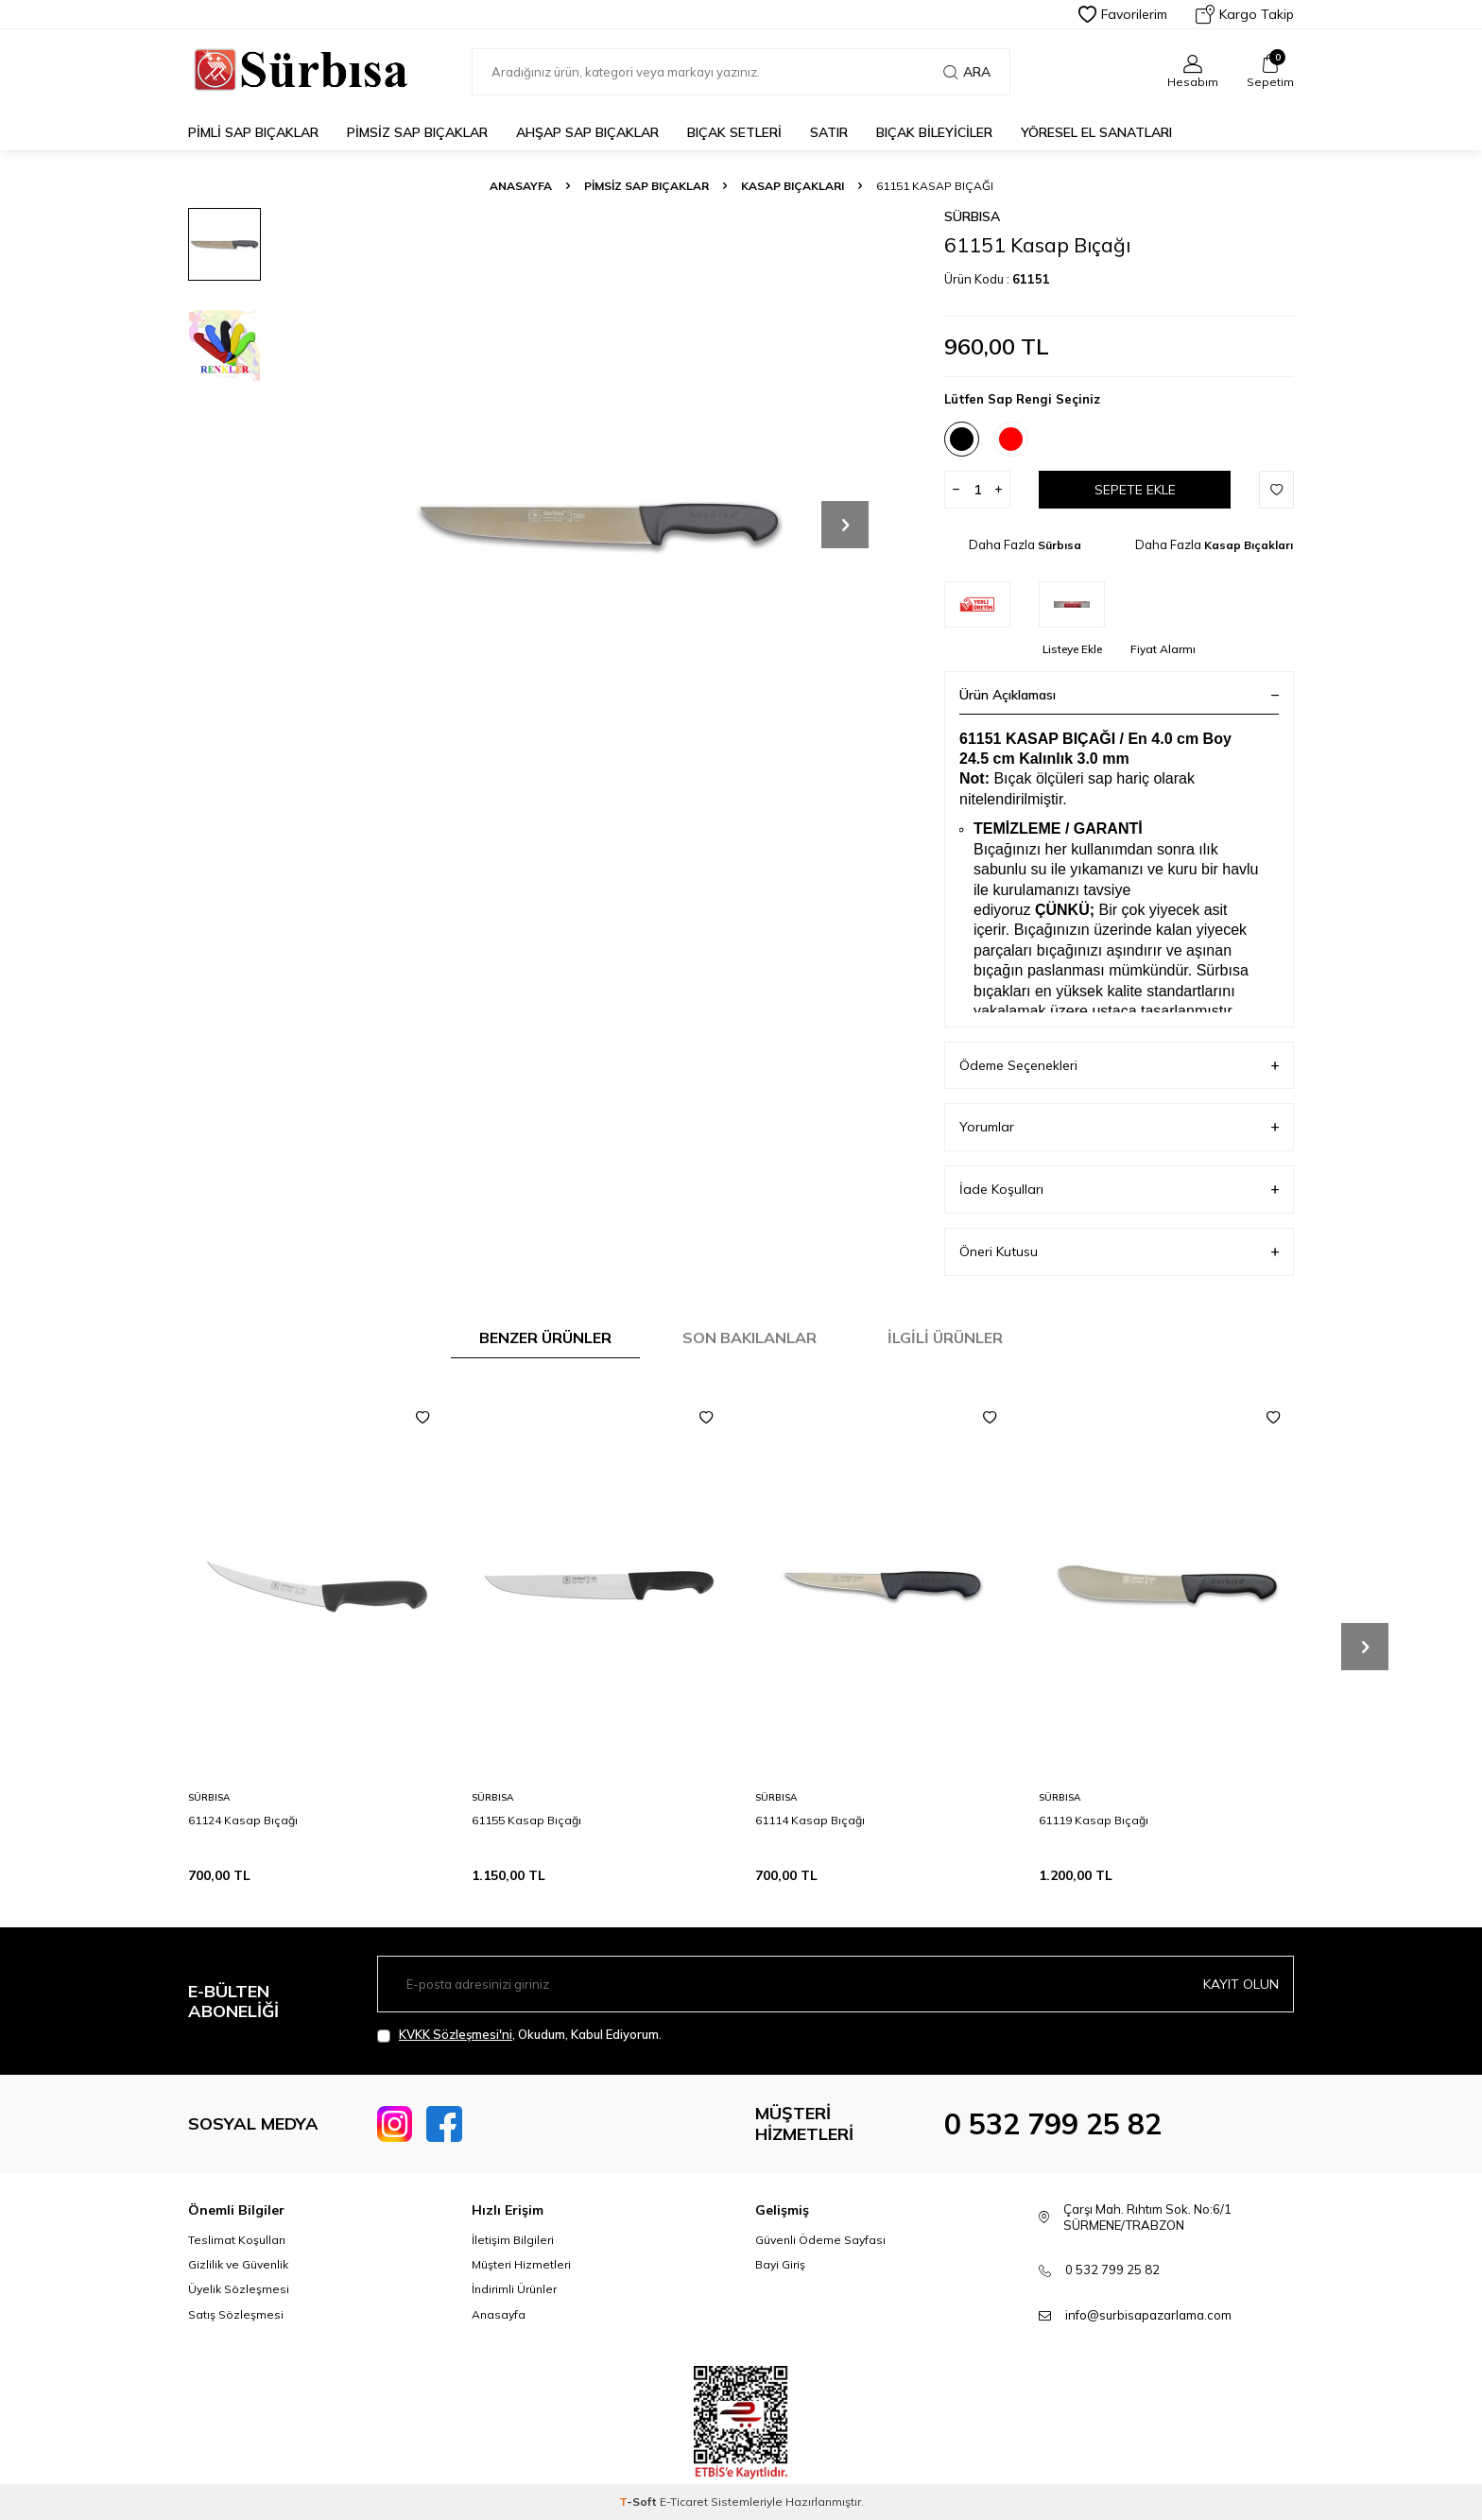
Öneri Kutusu (1119, 1252)
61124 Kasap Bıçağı (243, 1820)
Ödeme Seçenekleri (1119, 1066)
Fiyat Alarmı (1163, 649)
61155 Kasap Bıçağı (526, 1820)
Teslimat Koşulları (236, 2240)
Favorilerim (1122, 14)
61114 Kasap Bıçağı (810, 1820)
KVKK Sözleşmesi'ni (455, 2034)
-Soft (639, 2501)
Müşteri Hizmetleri (521, 2264)
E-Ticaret (684, 2501)
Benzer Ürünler (545, 1337)
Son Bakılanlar (749, 1337)
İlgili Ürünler (945, 1337)
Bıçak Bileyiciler (934, 132)
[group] (599, 524)
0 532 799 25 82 (1053, 2124)
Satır (829, 132)
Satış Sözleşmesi (236, 2314)
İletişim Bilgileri (513, 2240)
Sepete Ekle (1135, 489)
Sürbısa (972, 216)
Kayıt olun (1241, 1984)
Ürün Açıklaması (1119, 694)
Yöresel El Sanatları (1096, 132)
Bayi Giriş (780, 2264)
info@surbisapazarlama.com (1148, 2314)
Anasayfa (521, 186)
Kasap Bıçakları (792, 186)
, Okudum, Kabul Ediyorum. (519, 2035)
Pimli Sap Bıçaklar (253, 132)
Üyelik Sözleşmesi (238, 2289)
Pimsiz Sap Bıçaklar (417, 132)
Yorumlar (1119, 1127)
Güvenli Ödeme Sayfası (820, 2240)
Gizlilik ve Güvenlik (238, 2264)
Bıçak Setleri (734, 132)
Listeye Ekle (1072, 649)
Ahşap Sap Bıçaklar (587, 132)
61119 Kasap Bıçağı (1093, 1820)
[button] (845, 524)
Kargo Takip (1245, 14)
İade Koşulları (1119, 1190)
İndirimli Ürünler (514, 2289)
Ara (967, 71)
